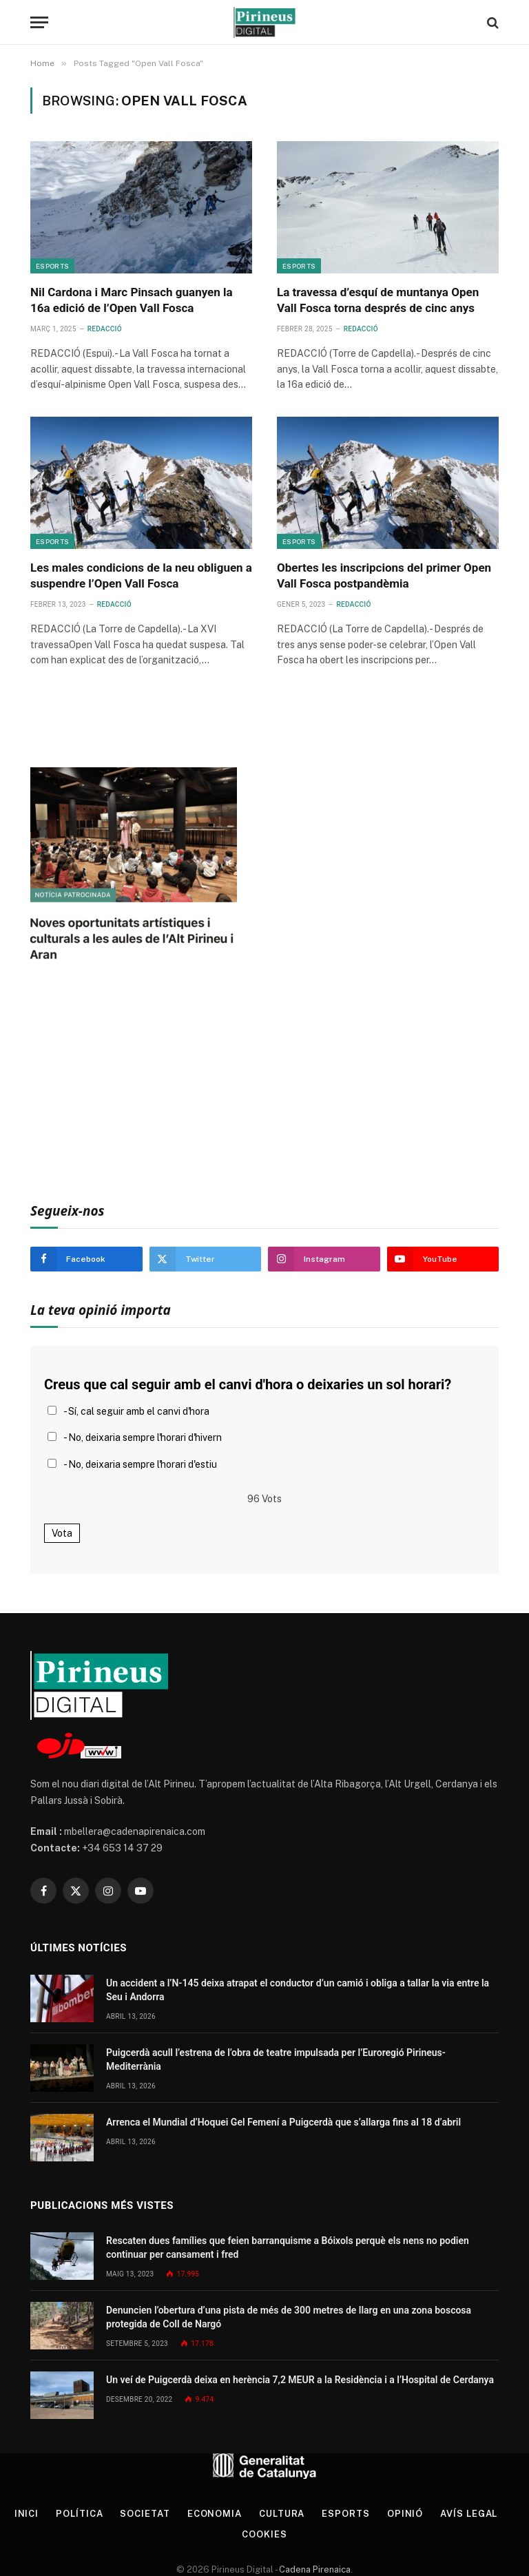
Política (79, 2514)
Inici (26, 2514)
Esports (52, 266)
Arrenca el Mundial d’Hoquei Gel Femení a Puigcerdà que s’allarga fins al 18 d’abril (283, 2122)
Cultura (281, 2514)
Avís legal (468, 2514)
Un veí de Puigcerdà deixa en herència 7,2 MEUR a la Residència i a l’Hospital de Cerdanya (300, 2379)
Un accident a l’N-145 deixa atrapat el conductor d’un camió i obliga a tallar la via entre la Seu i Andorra (297, 1989)
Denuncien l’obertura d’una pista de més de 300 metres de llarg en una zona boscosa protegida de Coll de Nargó (288, 2317)
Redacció (104, 329)
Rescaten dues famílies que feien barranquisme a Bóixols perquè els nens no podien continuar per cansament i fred (287, 2247)
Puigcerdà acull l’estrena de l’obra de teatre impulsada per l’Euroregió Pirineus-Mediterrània (276, 2059)
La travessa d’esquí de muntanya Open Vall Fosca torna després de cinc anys (378, 300)
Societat (144, 2514)
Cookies (264, 2534)
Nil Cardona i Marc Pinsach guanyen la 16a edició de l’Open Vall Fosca (131, 300)
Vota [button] (62, 1533)
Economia (214, 2514)
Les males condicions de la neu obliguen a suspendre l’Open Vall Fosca (141, 575)
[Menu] (39, 22)
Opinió (405, 2514)
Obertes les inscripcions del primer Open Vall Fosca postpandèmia (384, 575)
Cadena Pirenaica (314, 2569)
